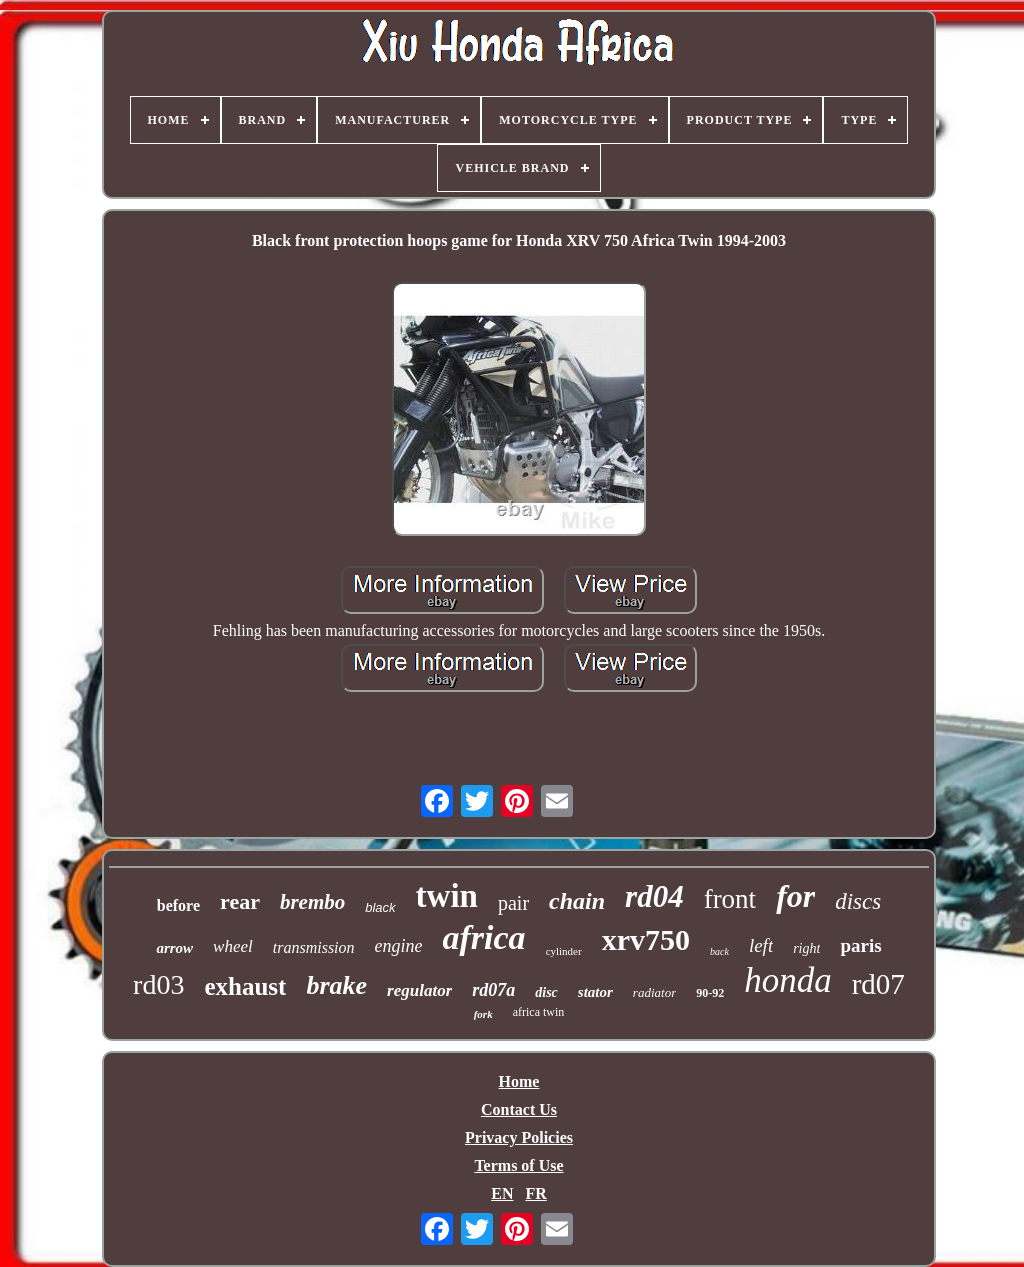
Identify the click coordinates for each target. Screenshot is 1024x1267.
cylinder (564, 951)
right (806, 948)
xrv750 (646, 939)
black (380, 907)
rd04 (654, 896)
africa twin (539, 1012)
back (719, 951)
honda (788, 980)
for (795, 896)
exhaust (245, 986)
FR (535, 1193)
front (730, 899)
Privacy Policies (519, 1137)
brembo (312, 902)
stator (595, 992)
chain (577, 901)
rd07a (493, 990)
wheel (233, 946)
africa (484, 937)
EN (502, 1193)
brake (336, 985)
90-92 (710, 993)
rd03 (158, 984)
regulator (419, 990)
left (761, 945)
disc (546, 992)
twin (447, 896)
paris (860, 945)
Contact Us (519, 1109)
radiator (654, 992)
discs (858, 901)
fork (483, 1014)
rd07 (878, 984)
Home (519, 1081)
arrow (174, 948)
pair (513, 903)
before (178, 905)
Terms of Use (518, 1165)
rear (240, 901)
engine (399, 946)
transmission (314, 947)
